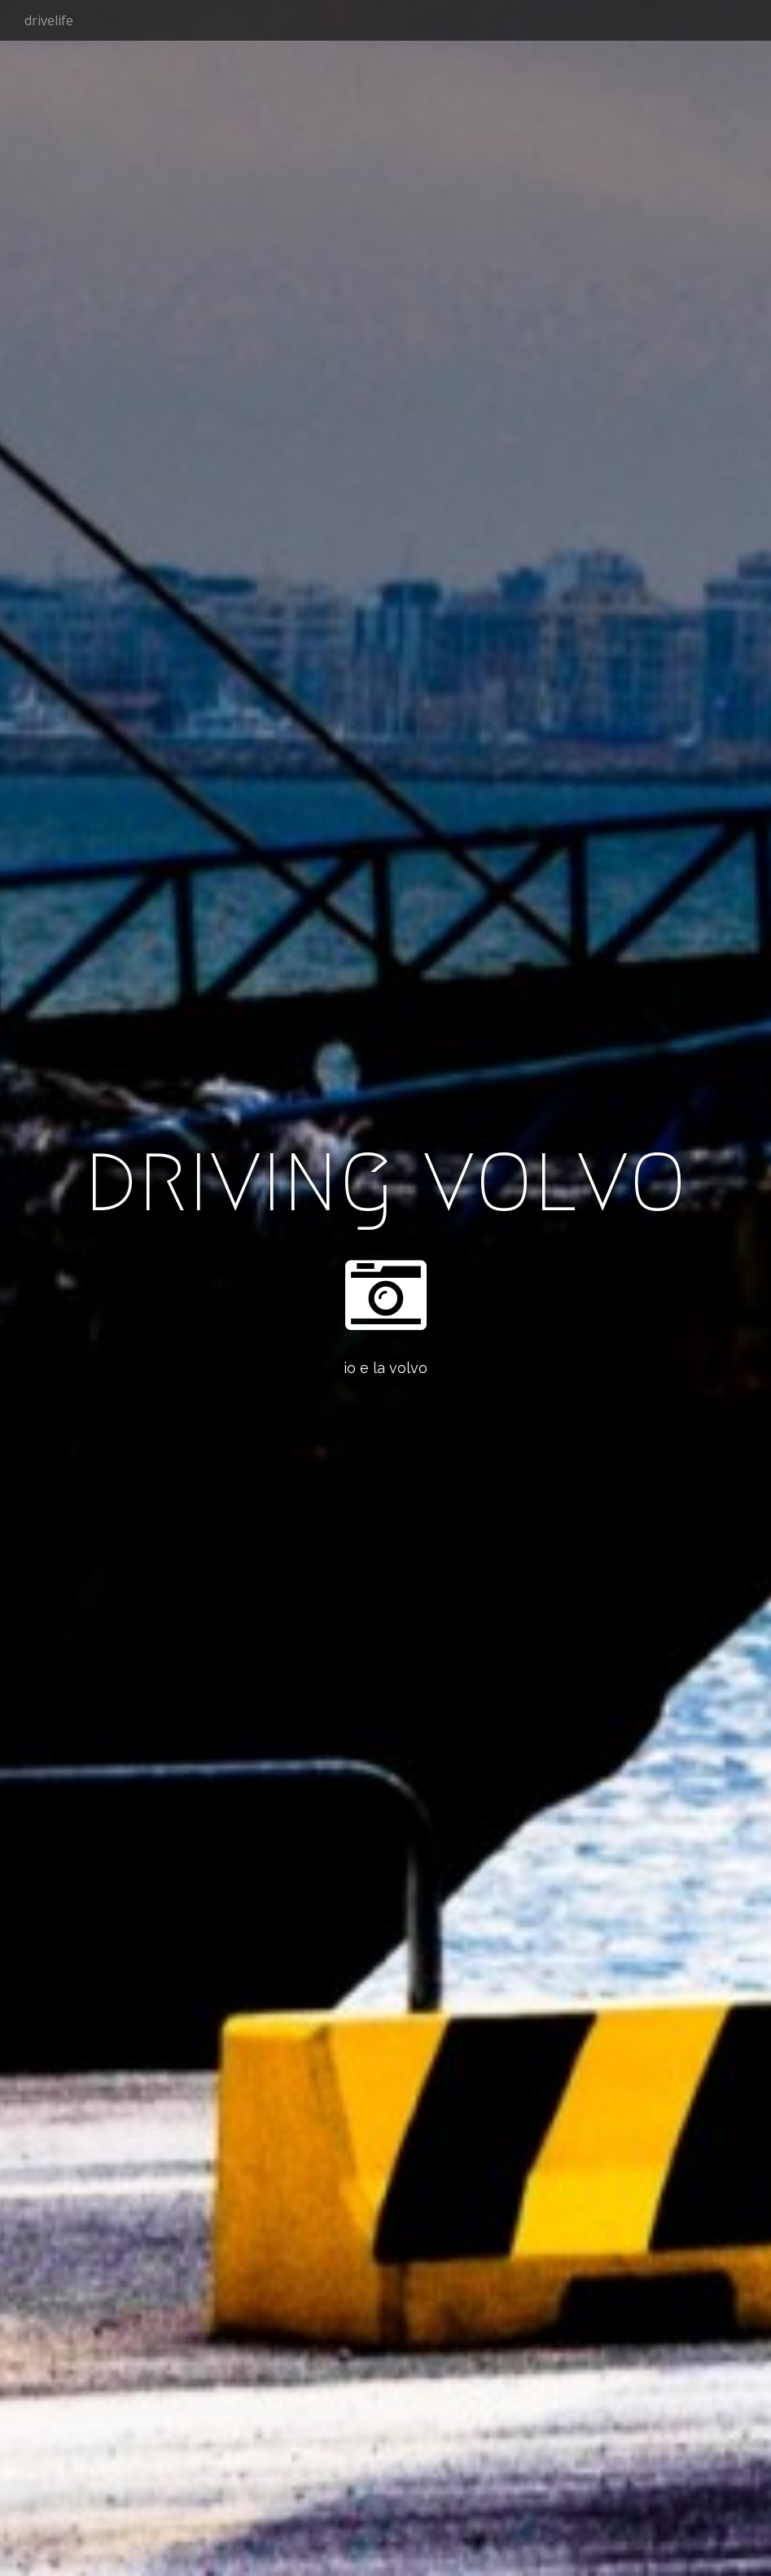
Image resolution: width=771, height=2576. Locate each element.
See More (385, 1434)
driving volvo (385, 1177)
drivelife (48, 20)
